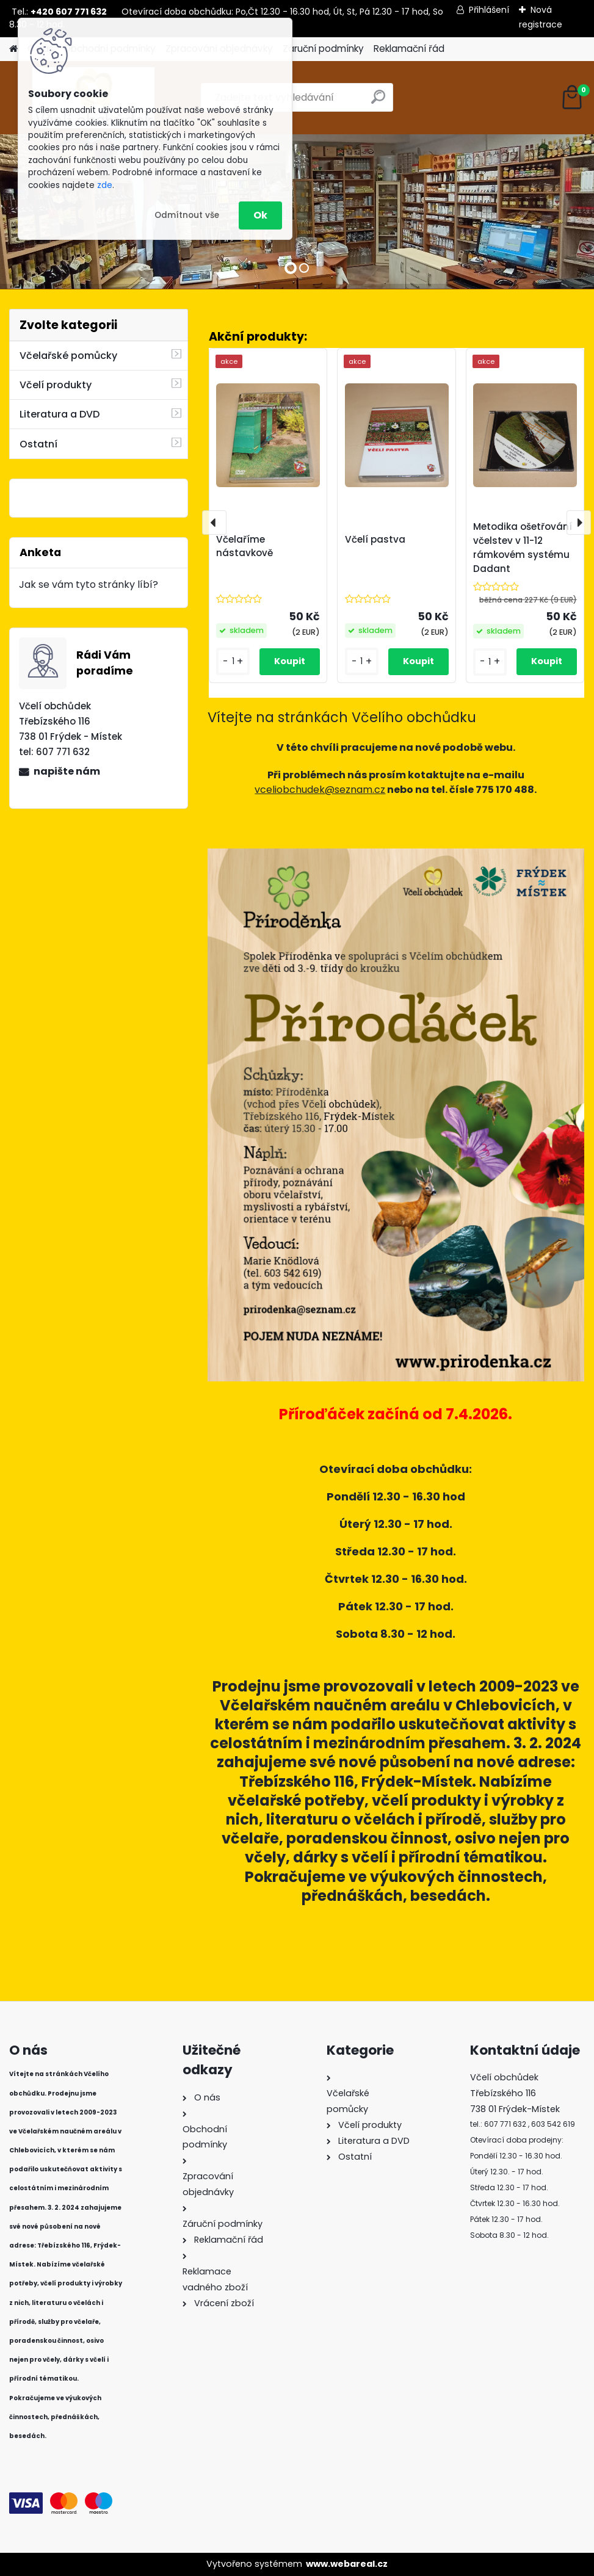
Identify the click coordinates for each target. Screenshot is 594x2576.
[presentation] (214, 522)
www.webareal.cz (347, 2564)
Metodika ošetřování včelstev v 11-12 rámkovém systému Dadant (522, 547)
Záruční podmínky (323, 48)
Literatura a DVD (60, 414)
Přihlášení (489, 10)
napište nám (67, 771)
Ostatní (38, 444)
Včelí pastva (375, 539)
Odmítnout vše (186, 215)
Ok (260, 215)
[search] (378, 102)
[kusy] (233, 661)
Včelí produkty (56, 385)
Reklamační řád (409, 48)
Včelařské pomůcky (68, 356)
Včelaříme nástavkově (244, 546)
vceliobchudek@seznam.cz (320, 790)
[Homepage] (13, 49)
